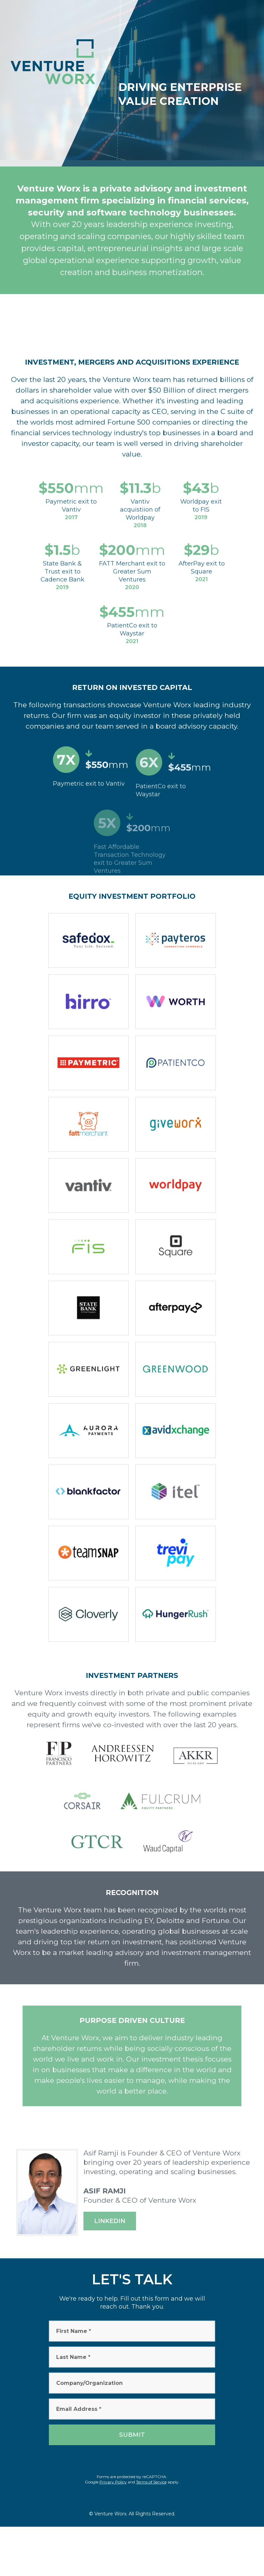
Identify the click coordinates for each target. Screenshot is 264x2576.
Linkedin (109, 2221)
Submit (132, 2434)
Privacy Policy (113, 2481)
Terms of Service (151, 2481)
